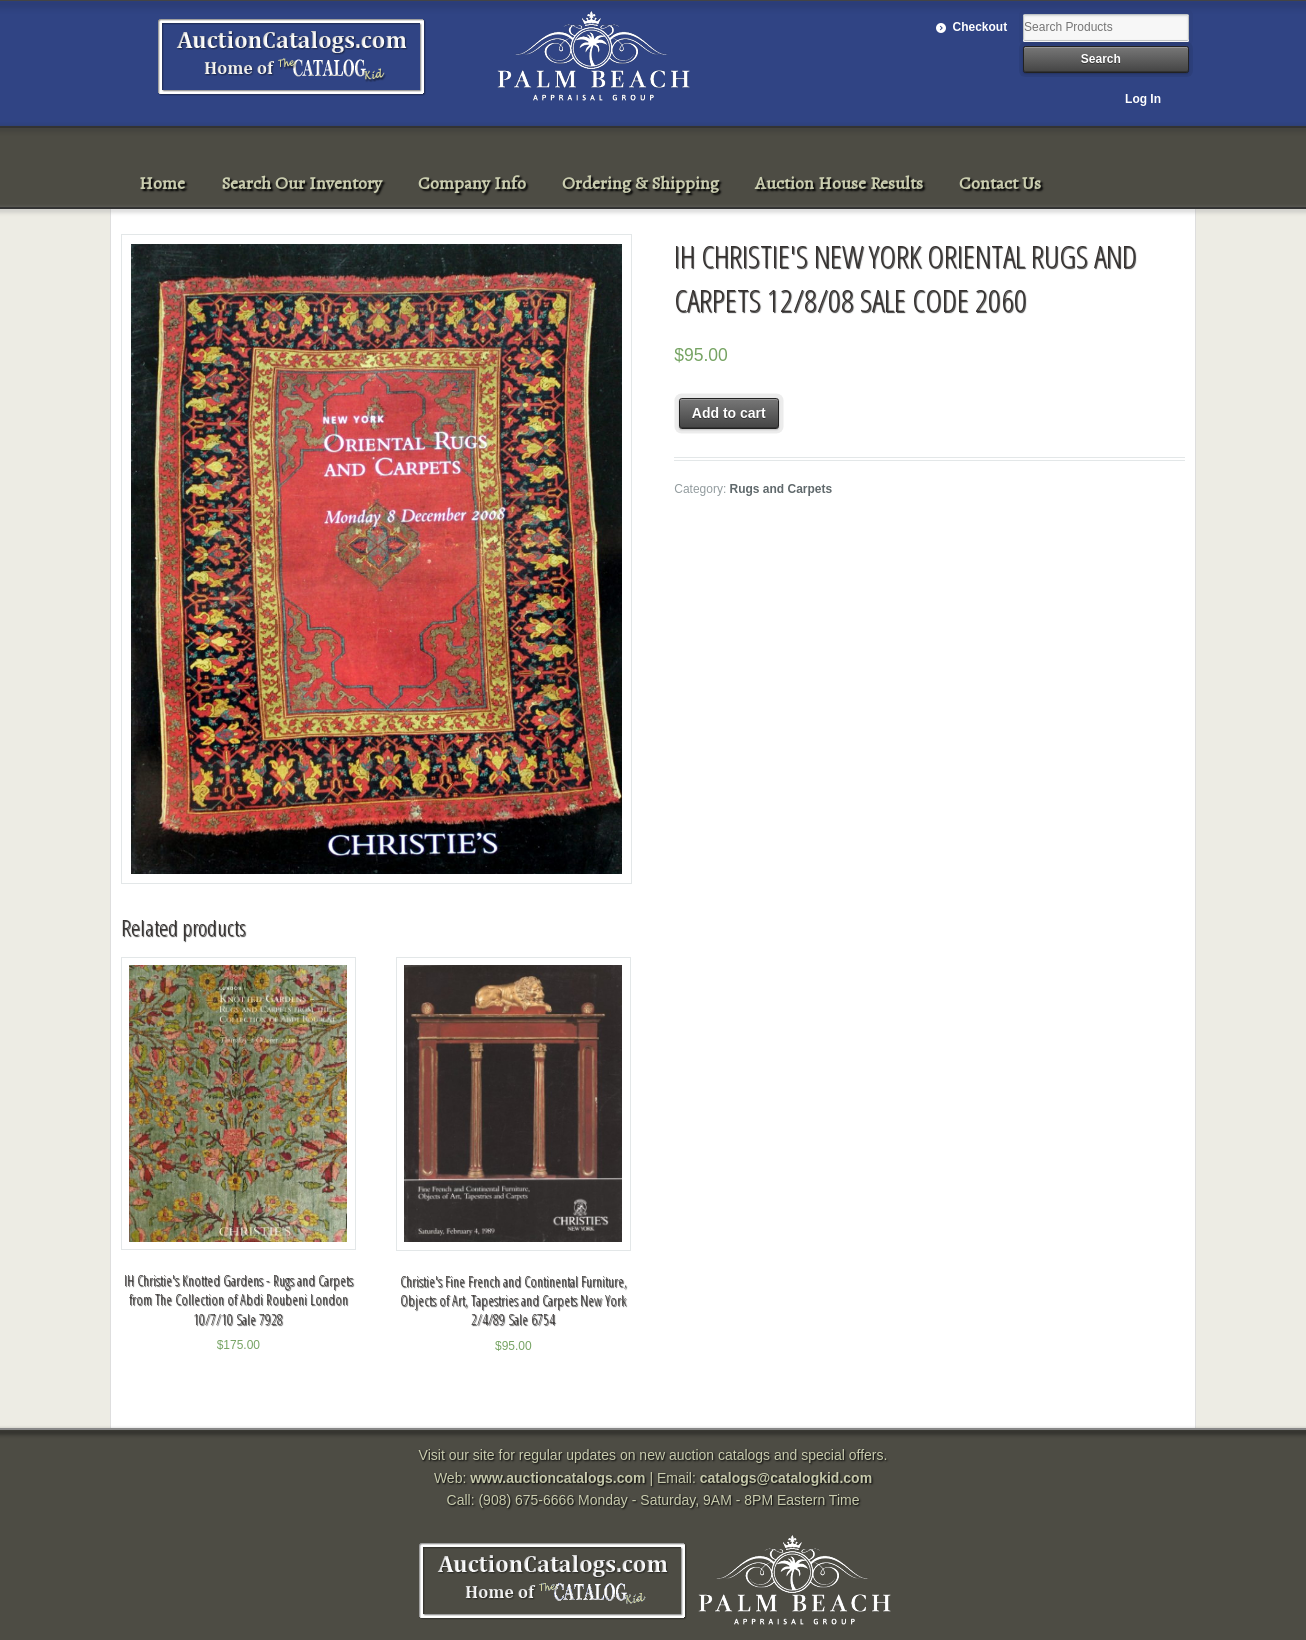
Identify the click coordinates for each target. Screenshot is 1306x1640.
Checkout (980, 27)
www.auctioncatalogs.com (557, 1478)
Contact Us (1000, 183)
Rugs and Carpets (781, 489)
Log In (1143, 99)
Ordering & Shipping (640, 183)
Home (162, 183)
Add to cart (729, 413)
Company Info (472, 183)
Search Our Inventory (301, 183)
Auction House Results (839, 183)
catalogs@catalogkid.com (786, 1478)
